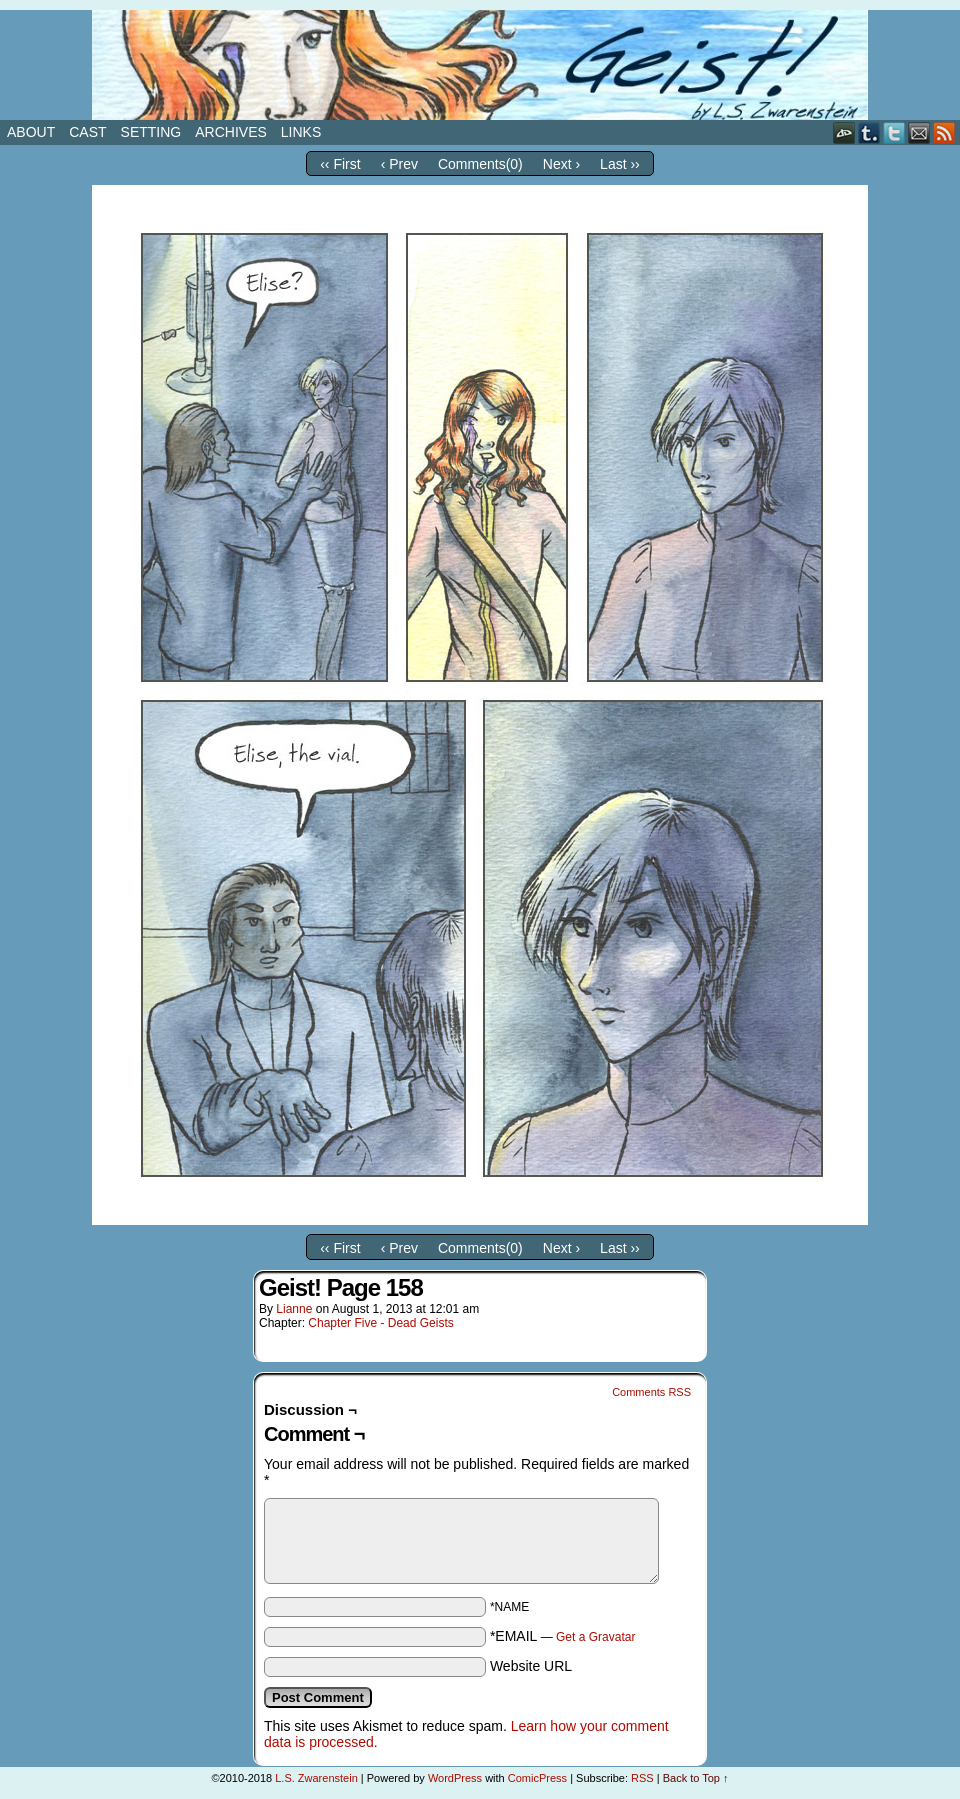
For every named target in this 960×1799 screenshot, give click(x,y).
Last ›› (620, 164)
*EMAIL (563, 1636)
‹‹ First (340, 164)
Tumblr (869, 132)
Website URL (531, 1666)
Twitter (894, 132)
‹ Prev (399, 164)
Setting (151, 132)
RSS (944, 132)
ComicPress (537, 1778)
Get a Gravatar (595, 1637)
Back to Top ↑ (696, 1778)
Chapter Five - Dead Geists (380, 1323)
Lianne (294, 1309)
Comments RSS (651, 1392)
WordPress (455, 1778)
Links (301, 132)
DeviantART (844, 132)
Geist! (480, 65)
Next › (561, 164)
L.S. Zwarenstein (316, 1778)
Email (919, 132)
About (31, 132)
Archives (231, 132)
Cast (87, 132)
